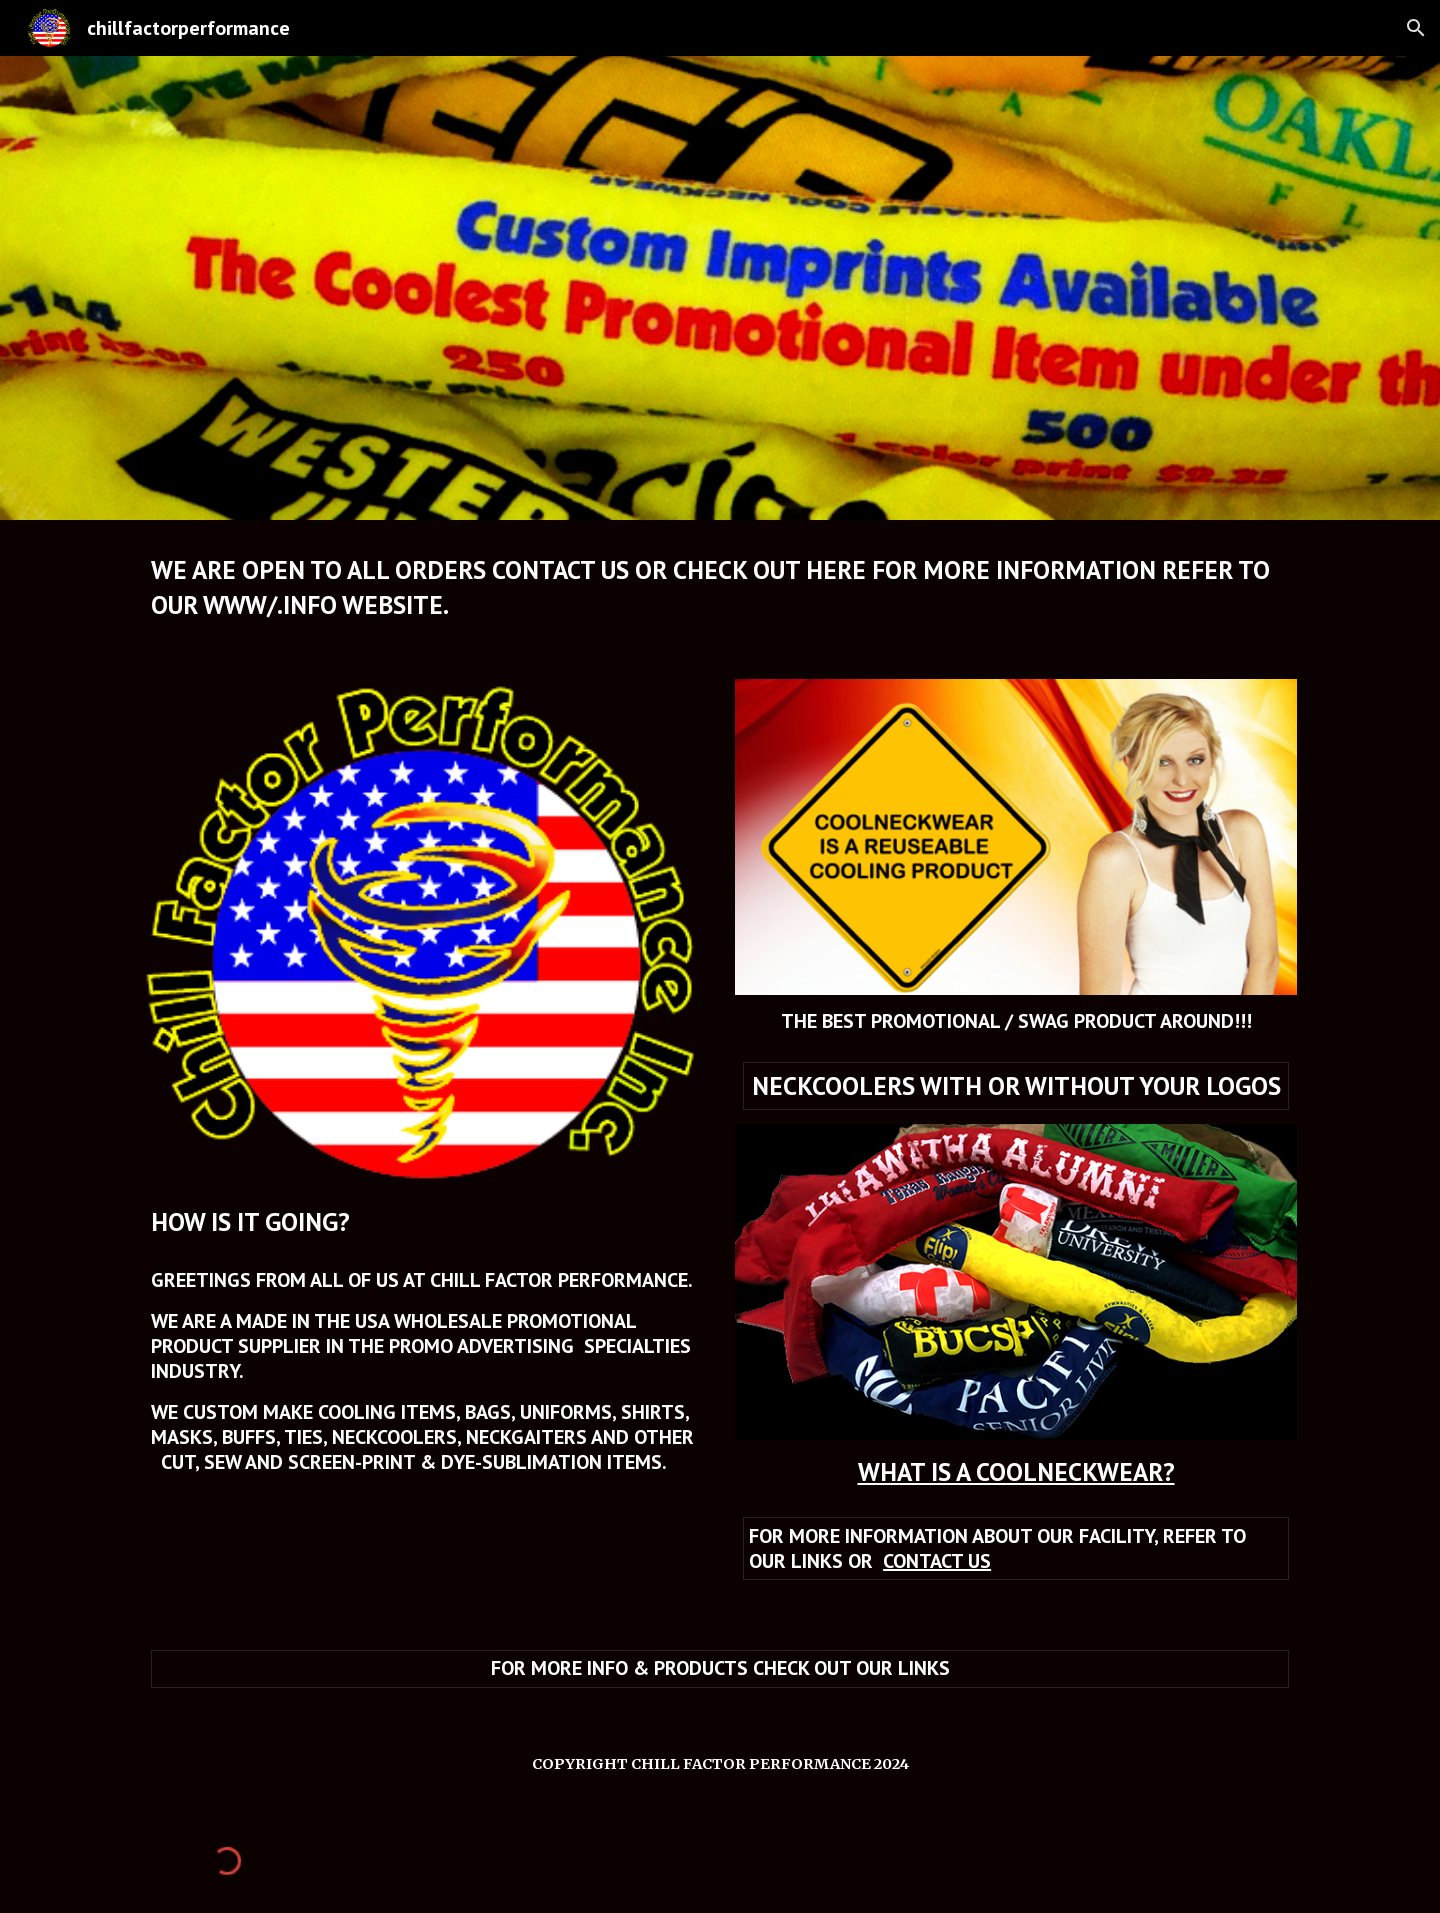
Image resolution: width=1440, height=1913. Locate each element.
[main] (720, 587)
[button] (1416, 28)
